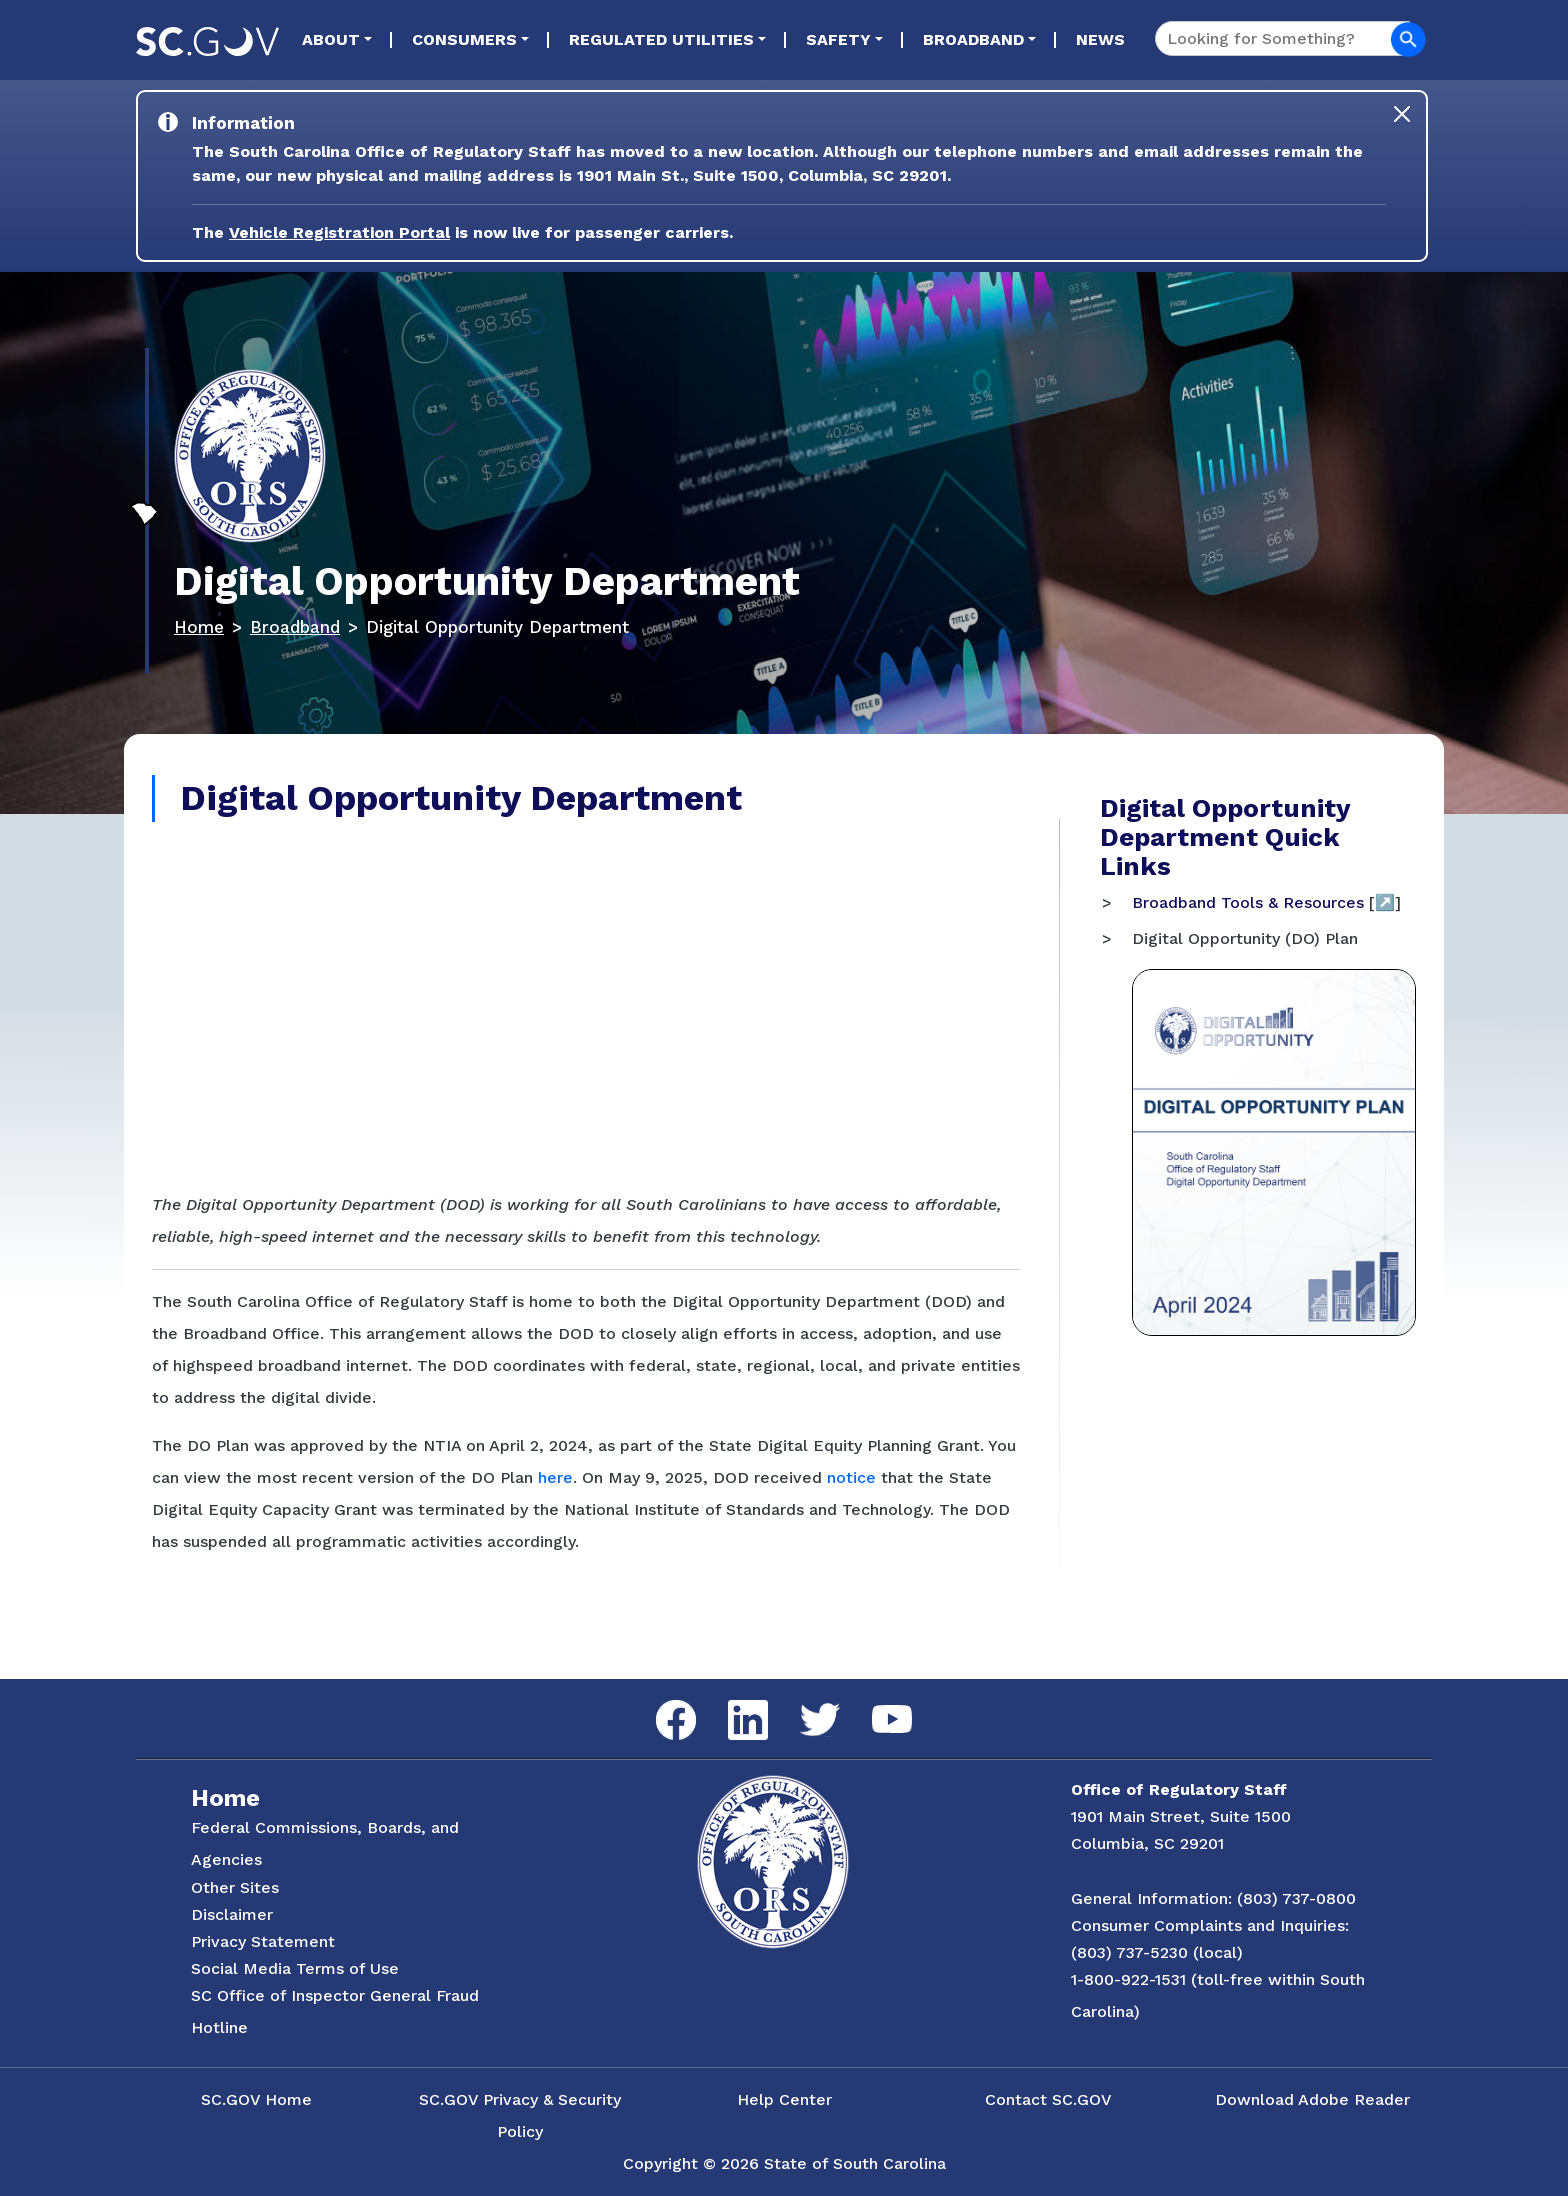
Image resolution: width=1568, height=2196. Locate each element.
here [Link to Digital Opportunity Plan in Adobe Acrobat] (555, 1477)
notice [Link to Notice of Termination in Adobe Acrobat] (851, 1477)
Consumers (464, 39)
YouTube (875, 1705)
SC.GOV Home (256, 2099)
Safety (838, 39)
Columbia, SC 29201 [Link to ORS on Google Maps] (1147, 1843)
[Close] (1402, 114)
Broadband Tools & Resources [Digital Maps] (1248, 902)
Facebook (660, 1700)
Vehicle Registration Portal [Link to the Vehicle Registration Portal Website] (339, 232)
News (1100, 39)
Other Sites (235, 1887)
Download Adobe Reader (1312, 2099)
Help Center (784, 2099)
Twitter (802, 1703)
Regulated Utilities (661, 39)
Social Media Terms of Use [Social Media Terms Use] (295, 1968)
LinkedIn (731, 1700)
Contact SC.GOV (1048, 2099)
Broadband (973, 39)
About (331, 39)
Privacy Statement (263, 1941)
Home (199, 627)
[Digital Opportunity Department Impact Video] (586, 1004)
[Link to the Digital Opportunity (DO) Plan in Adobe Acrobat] (1274, 1151)
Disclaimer (232, 1914)
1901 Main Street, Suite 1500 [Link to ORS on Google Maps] (1181, 1816)
